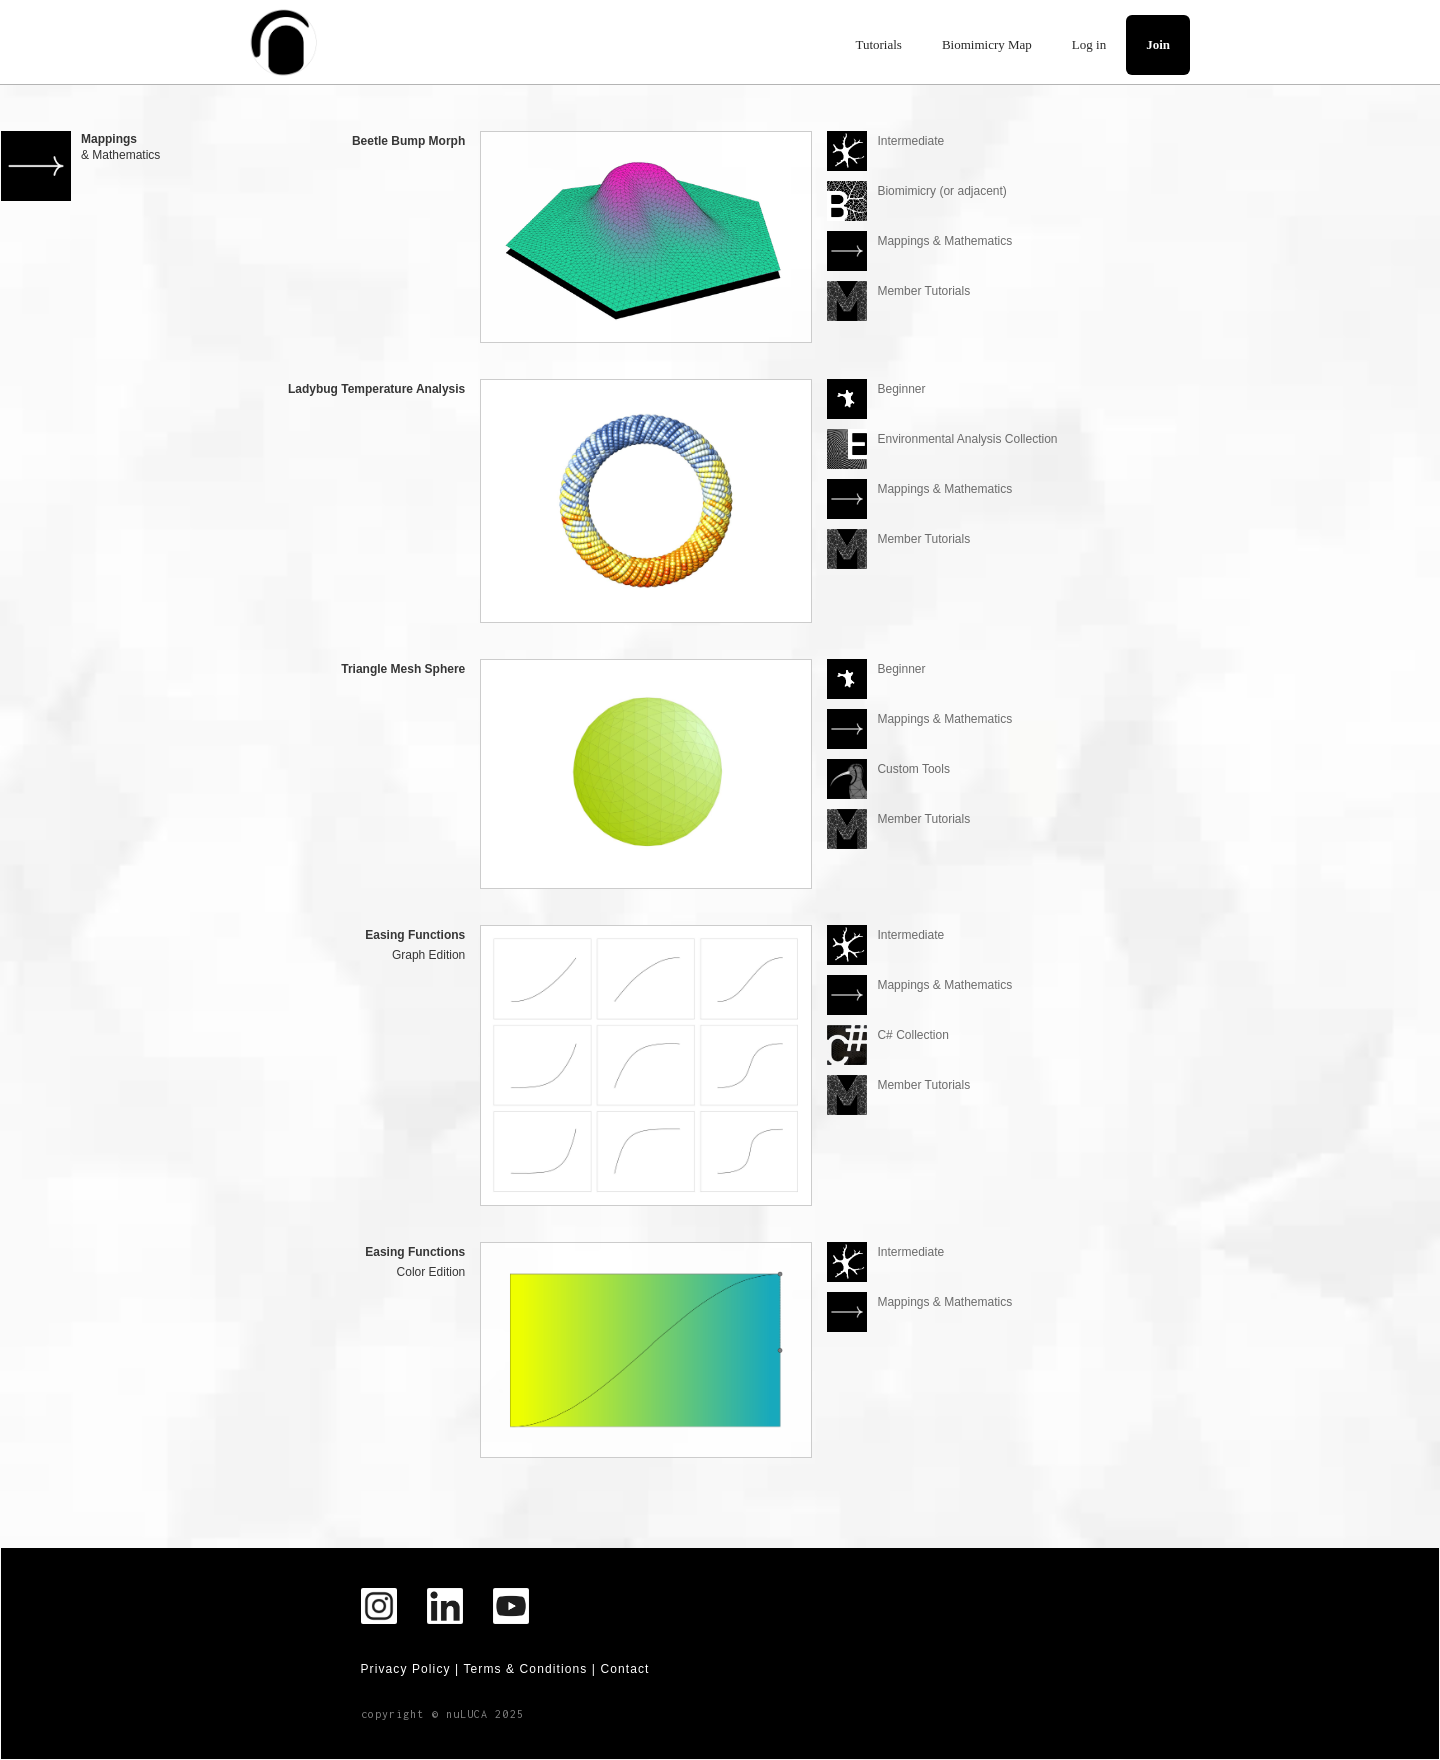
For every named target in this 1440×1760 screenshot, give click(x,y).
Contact (624, 1669)
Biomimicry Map (987, 44)
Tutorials (878, 44)
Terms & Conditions (525, 1669)
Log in (1089, 44)
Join (1158, 44)
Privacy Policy (406, 1669)
